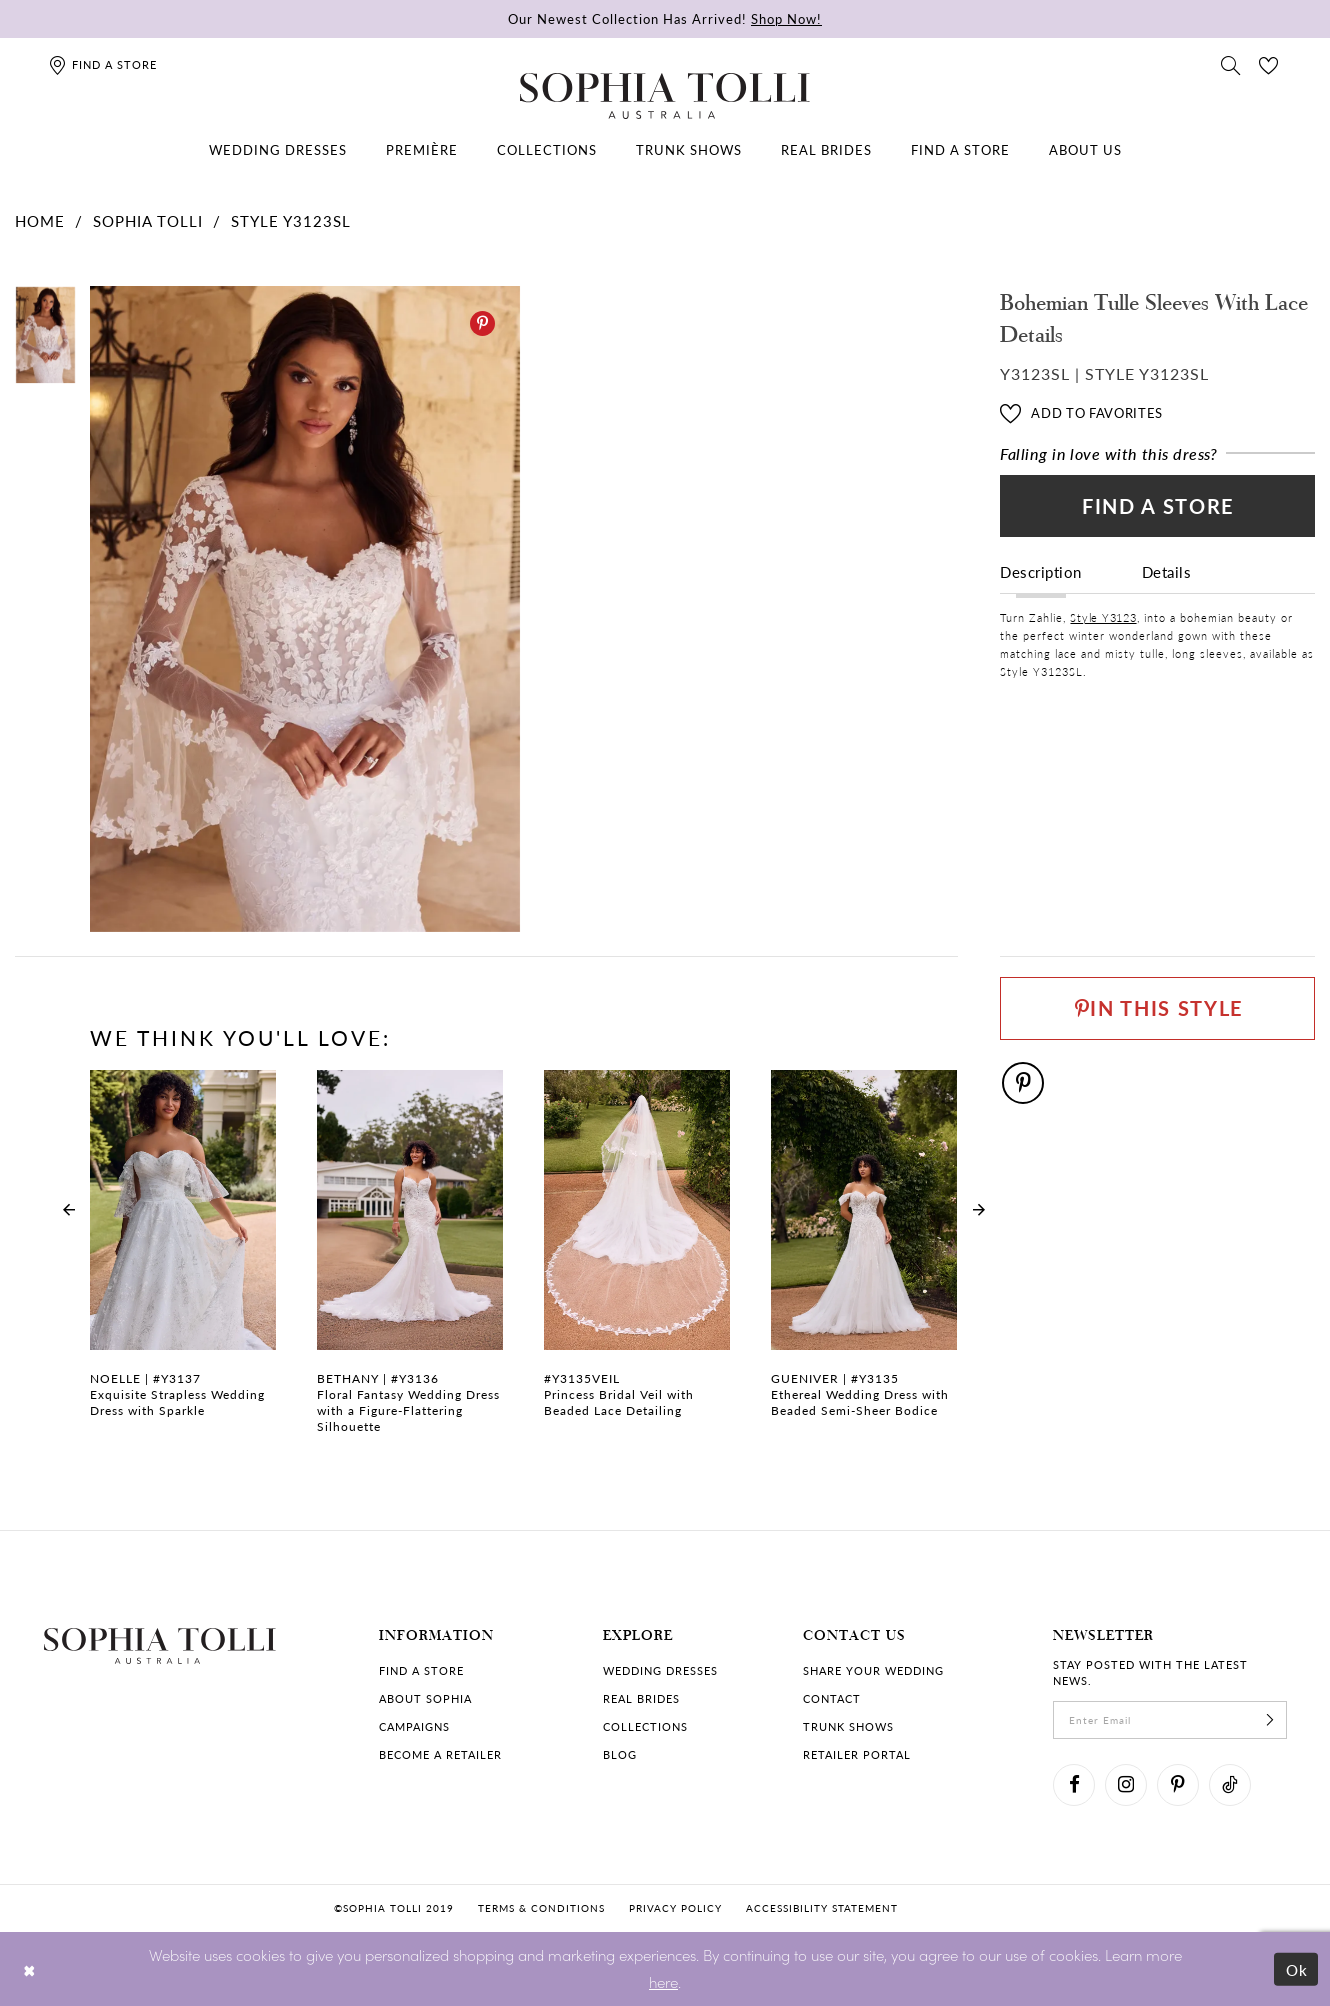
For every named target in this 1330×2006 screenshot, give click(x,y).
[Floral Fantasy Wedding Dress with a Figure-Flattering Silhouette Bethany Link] (410, 1263)
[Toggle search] (1231, 64)
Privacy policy (675, 1908)
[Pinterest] (482, 323)
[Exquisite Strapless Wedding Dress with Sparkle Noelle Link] (183, 1255)
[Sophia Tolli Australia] (665, 96)
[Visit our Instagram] (1126, 1785)
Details (1167, 571)
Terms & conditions (541, 1908)
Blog (620, 1754)
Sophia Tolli (148, 220)
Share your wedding (873, 1670)
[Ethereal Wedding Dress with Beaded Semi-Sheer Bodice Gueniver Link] (864, 1255)
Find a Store (1158, 506)
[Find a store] (102, 64)
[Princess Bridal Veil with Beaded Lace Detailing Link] (637, 1255)
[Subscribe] (1270, 1720)
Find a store (421, 1670)
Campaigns (414, 1726)
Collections (645, 1726)
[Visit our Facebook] (1074, 1785)
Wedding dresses (660, 1670)
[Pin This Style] (1157, 1008)
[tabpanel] (301, 609)
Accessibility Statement (822, 1908)
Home (40, 220)
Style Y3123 (1103, 617)
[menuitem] (278, 150)
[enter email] (1170, 1720)
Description (1041, 571)
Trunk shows (848, 1726)
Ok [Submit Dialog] (1297, 1968)
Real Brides (641, 1698)
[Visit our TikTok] (1230, 1785)
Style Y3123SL (291, 220)
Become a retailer (440, 1754)
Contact (832, 1698)
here (663, 1981)
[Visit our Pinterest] (1178, 1785)
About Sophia (425, 1698)
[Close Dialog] (29, 1968)
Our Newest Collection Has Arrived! (665, 18)
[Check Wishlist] (1269, 64)
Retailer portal (857, 1754)
